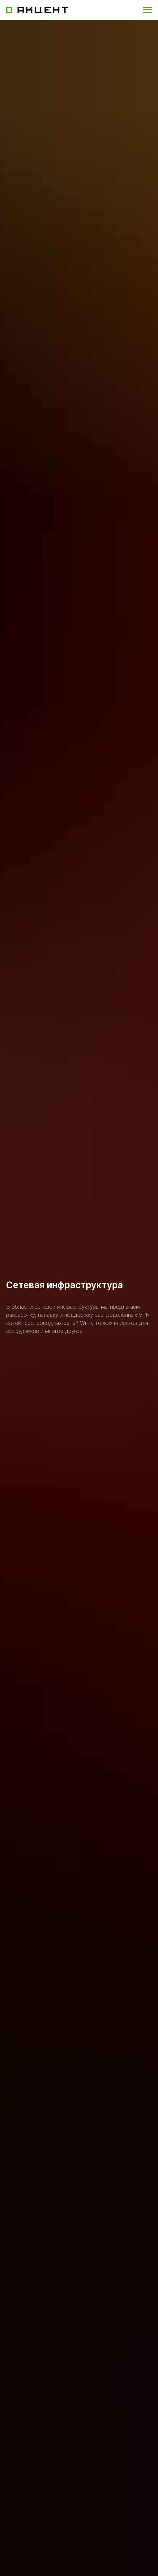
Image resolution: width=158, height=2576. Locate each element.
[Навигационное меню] (147, 10)
